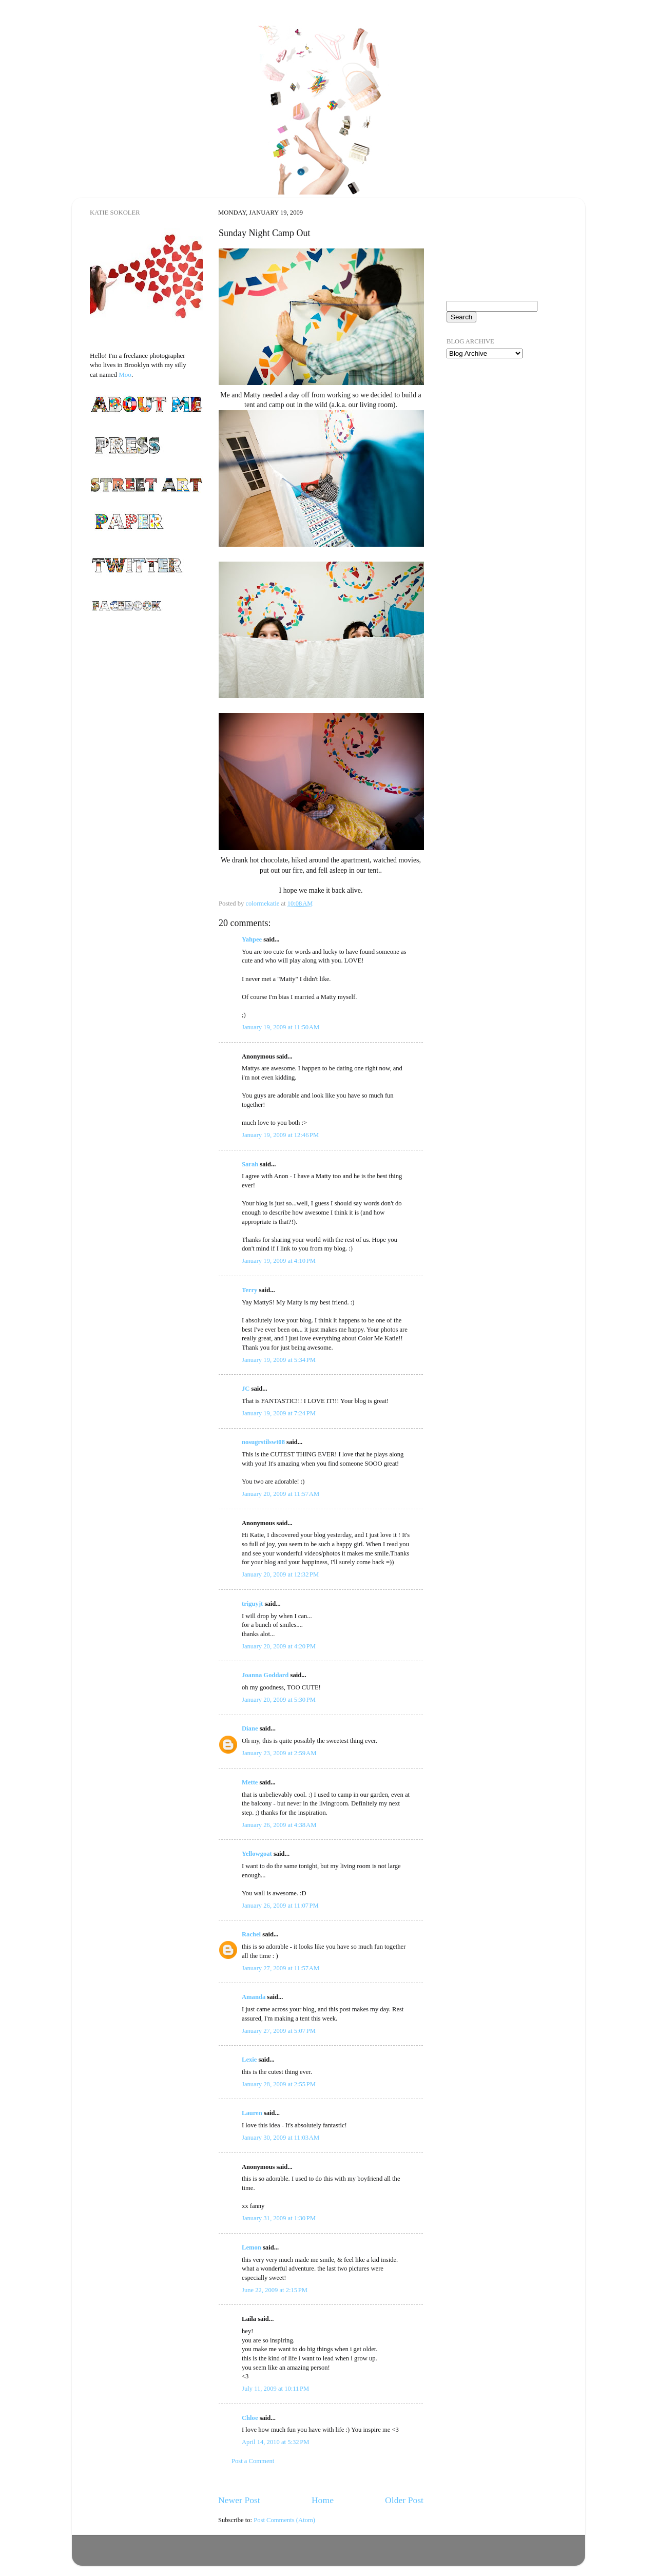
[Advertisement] (498, 425)
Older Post (404, 2500)
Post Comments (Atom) (284, 2520)
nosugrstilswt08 (263, 1442)
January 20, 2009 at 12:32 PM (280, 1574)
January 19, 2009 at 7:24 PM (279, 1413)
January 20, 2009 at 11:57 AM (280, 1493)
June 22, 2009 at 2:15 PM (274, 2290)
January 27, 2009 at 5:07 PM (279, 2030)
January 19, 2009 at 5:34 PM (279, 1359)
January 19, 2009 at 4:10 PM (279, 1260)
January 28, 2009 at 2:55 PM (279, 2084)
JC (245, 1388)
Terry (249, 1290)
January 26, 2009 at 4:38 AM (279, 1825)
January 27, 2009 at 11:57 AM (280, 1968)
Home (323, 2500)
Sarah (250, 1164)
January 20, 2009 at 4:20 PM (279, 1646)
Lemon (251, 2247)
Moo (125, 374)
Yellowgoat (257, 1853)
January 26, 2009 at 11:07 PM (280, 1905)
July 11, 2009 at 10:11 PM (275, 2388)
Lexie (249, 2059)
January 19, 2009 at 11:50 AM (280, 1027)
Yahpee (252, 939)
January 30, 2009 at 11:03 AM (280, 2137)
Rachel (251, 1934)
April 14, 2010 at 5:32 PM (275, 2442)
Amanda (253, 1997)
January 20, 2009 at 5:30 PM (279, 1699)
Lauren (252, 2113)
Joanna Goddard (265, 1675)
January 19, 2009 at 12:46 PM (280, 1135)
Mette (250, 1782)
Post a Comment (252, 2461)
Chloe (250, 2417)
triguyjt (252, 1603)
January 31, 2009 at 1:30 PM (279, 2218)
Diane (250, 1728)
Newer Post (239, 2500)
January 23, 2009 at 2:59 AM (279, 1753)
